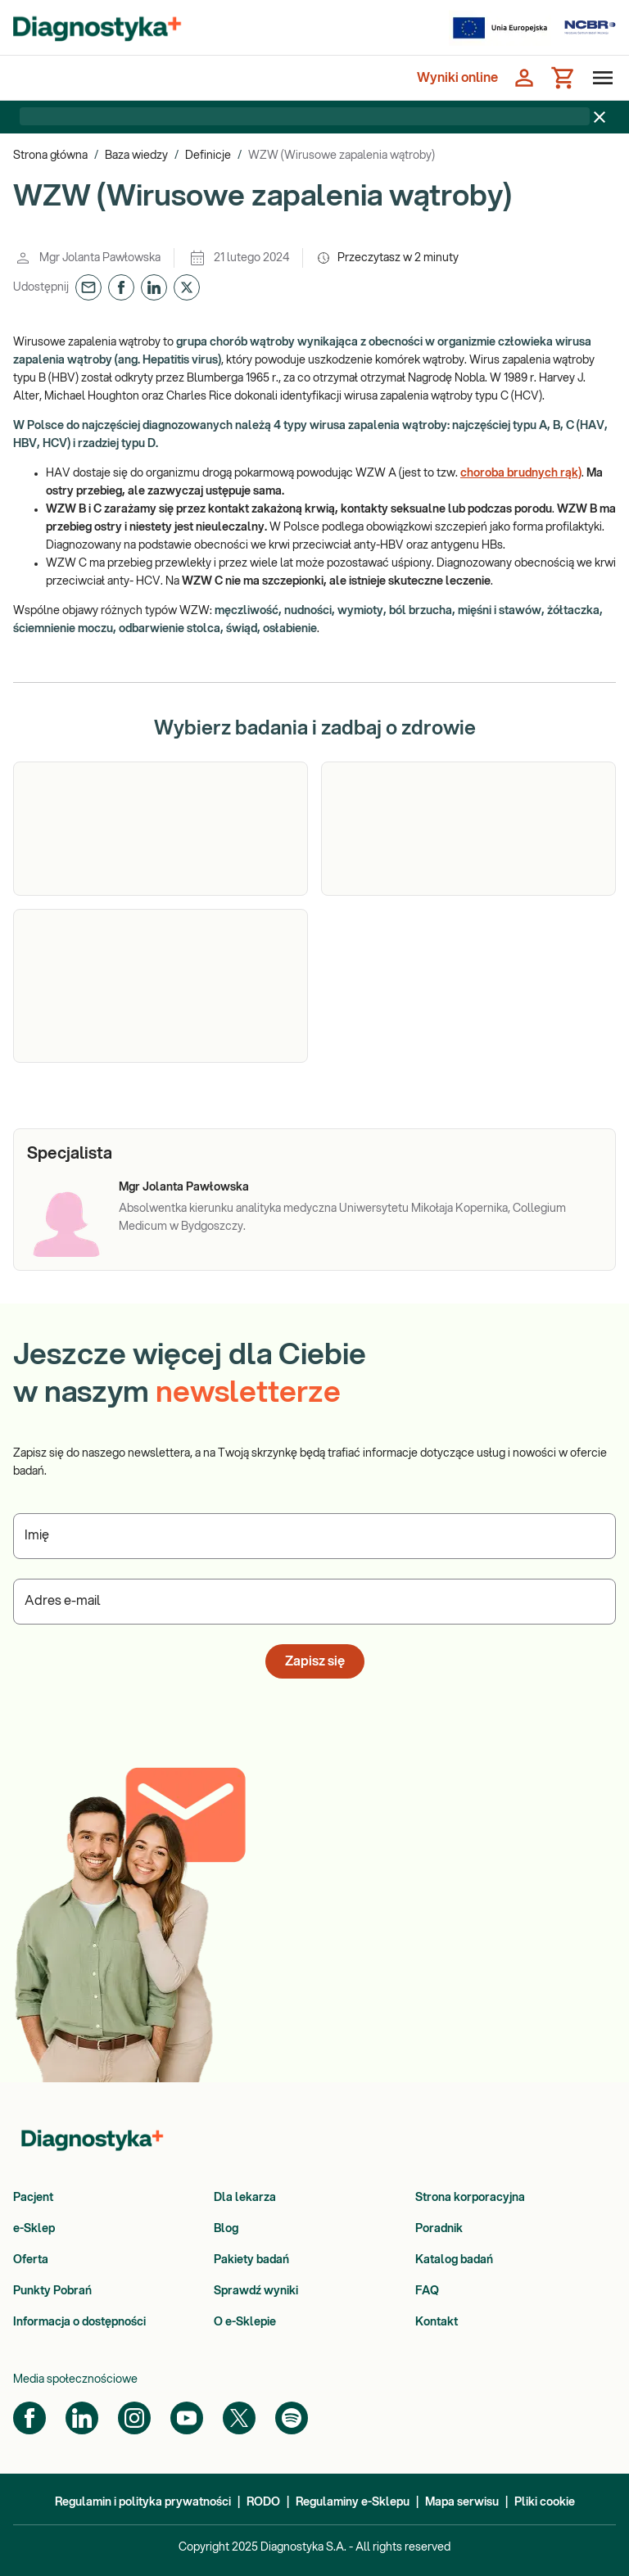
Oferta (30, 2260)
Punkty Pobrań (52, 2291)
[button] (88, 287)
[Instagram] (134, 2418)
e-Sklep (34, 2229)
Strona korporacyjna (470, 2197)
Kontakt (436, 2322)
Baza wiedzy (136, 155)
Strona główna (50, 155)
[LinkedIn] (82, 2418)
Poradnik (439, 2229)
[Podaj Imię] (314, 1536)
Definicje (208, 155)
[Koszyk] (563, 78)
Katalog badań (454, 2260)
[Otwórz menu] (599, 78)
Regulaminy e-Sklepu (353, 2502)
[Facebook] (29, 2418)
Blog (226, 2229)
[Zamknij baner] (599, 117)
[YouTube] (186, 2418)
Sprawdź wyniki (256, 2291)
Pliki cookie (544, 2502)
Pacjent (33, 2197)
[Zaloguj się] (524, 78)
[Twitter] (239, 2418)
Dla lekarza (245, 2197)
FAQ (427, 2291)
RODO (263, 2502)
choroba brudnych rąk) (520, 473)
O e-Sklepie (245, 2322)
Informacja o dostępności (79, 2322)
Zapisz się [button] (315, 1661)
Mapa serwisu (462, 2502)
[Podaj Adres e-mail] (314, 1602)
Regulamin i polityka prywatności (143, 2502)
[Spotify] (291, 2418)
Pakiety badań (251, 2260)
